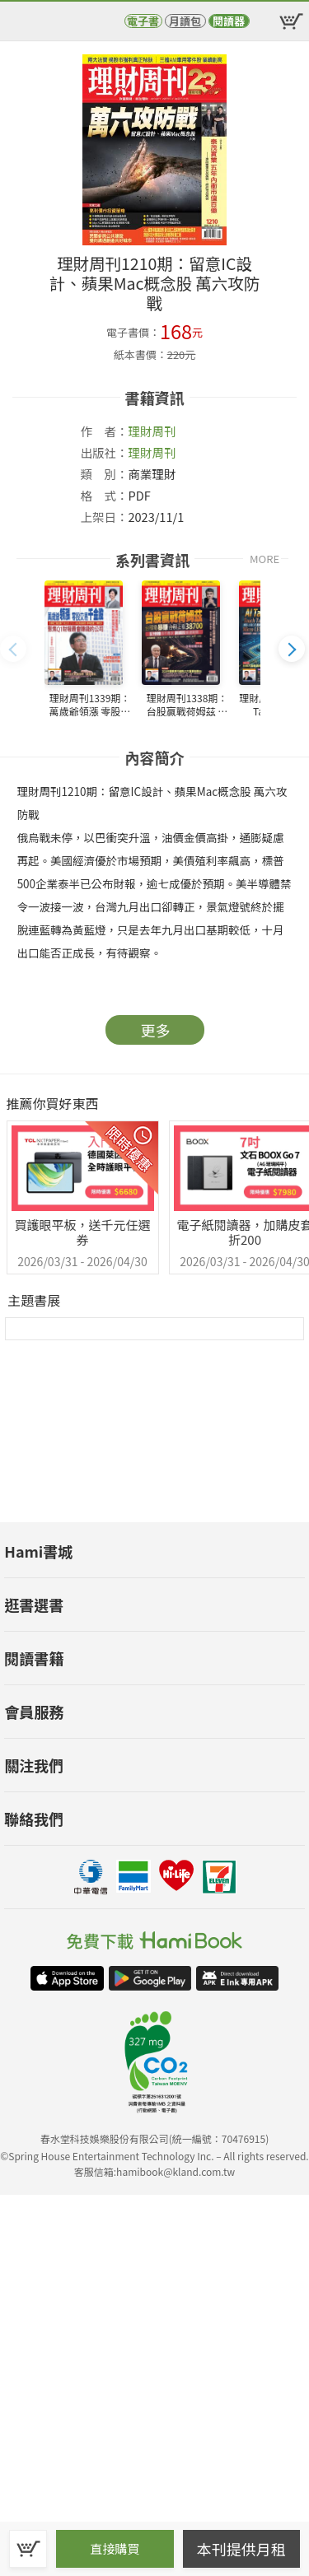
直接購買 (114, 2548)
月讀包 (185, 21)
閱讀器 (229, 21)
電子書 (143, 21)
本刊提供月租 (241, 2549)
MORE (264, 558)
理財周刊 (152, 431)
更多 (156, 1030)
